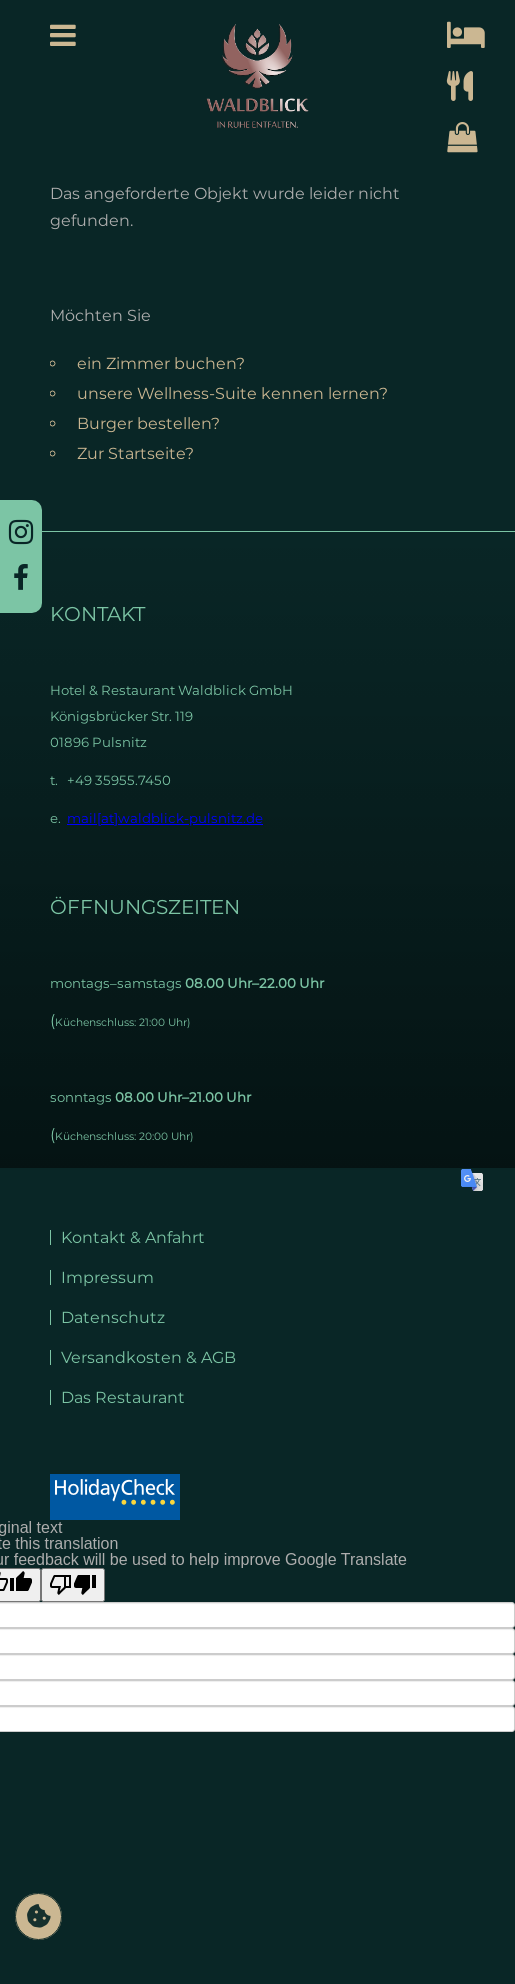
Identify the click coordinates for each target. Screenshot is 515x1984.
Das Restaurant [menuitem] (123, 1397)
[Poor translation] (73, 1585)
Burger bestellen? (148, 423)
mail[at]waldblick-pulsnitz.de (165, 818)
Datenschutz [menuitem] (113, 1317)
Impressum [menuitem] (107, 1277)
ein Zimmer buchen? (161, 363)
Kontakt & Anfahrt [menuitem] (133, 1237)
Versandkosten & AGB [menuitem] (148, 1357)
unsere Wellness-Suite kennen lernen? (232, 393)
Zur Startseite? (135, 453)
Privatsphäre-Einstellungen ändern (38, 1925)
